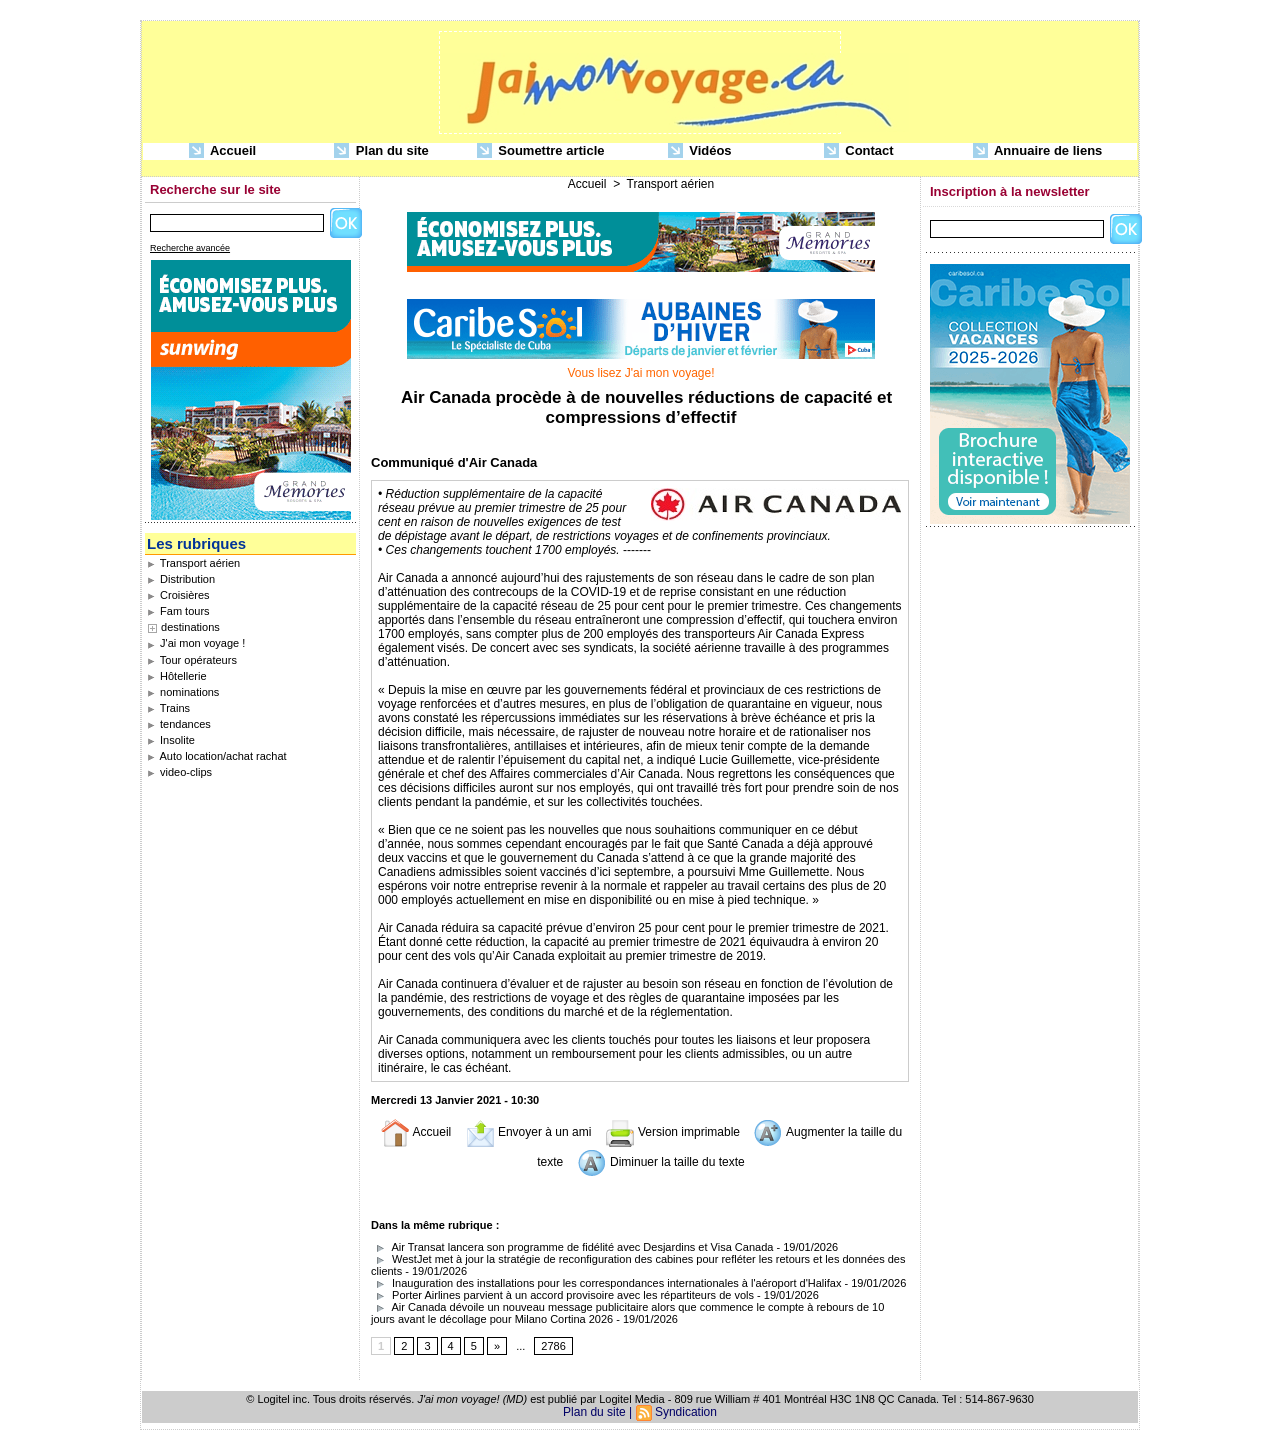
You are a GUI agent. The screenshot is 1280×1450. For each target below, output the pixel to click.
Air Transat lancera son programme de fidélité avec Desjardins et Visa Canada (572, 1247)
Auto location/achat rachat (217, 756)
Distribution (181, 579)
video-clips (179, 772)
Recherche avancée (190, 248)
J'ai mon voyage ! (196, 643)
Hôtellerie (177, 676)
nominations (183, 692)
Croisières (178, 595)
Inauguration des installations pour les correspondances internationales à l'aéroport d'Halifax (606, 1283)
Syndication (686, 1412)
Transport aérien (193, 563)
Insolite (171, 740)
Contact (859, 151)
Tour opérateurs (192, 660)
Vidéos (700, 151)
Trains (168, 708)
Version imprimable (672, 1132)
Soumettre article (541, 151)
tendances (179, 724)
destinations (190, 627)
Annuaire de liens (1038, 151)
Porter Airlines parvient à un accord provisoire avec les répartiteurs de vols (562, 1295)
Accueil (222, 151)
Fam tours (178, 611)
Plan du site (381, 151)
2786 (553, 1346)
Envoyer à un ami (528, 1132)
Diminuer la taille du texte (661, 1162)
